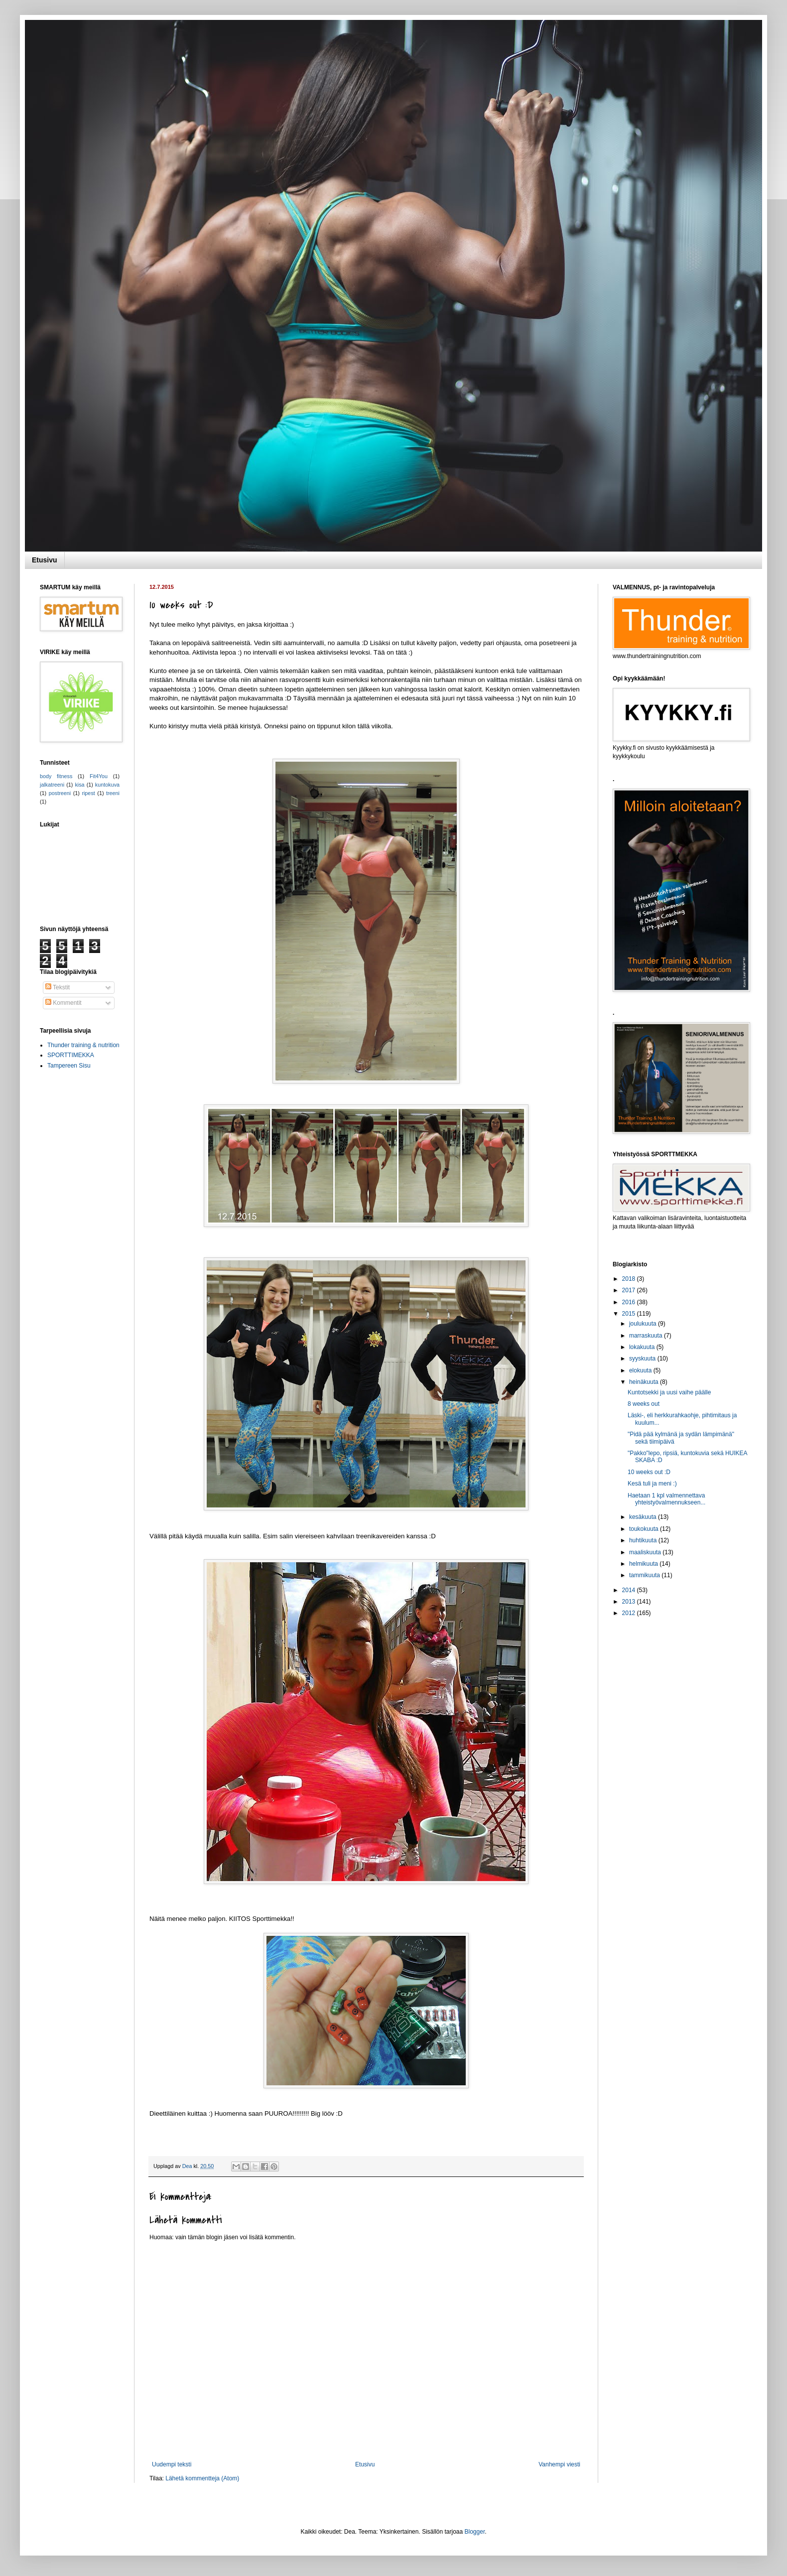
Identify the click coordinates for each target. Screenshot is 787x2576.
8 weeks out (643, 1403)
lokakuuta (642, 1347)
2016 (629, 1302)
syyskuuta (643, 1358)
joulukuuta (643, 1323)
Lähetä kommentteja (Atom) (202, 2478)
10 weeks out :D (649, 1472)
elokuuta (641, 1370)
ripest (88, 793)
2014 (629, 1590)
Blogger (475, 2531)
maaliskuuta (645, 1552)
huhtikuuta (643, 1540)
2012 (629, 1613)
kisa (79, 785)
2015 (629, 1313)
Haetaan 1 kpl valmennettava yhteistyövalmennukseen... (666, 1499)
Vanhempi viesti (559, 2464)
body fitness (56, 776)
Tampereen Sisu (69, 1065)
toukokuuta (644, 1528)
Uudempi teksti (171, 2464)
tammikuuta (645, 1575)
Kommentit (63, 1002)
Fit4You (99, 776)
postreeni (60, 793)
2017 (629, 1290)
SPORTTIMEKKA (70, 1055)
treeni (113, 793)
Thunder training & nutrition (83, 1045)
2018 (629, 1278)
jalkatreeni (52, 785)
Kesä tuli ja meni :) (652, 1483)
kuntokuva (107, 785)
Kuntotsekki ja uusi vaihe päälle (669, 1392)
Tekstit (57, 987)
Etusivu (44, 560)
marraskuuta (646, 1335)
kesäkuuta (643, 1516)
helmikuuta (644, 1563)
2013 (629, 1601)
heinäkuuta (644, 1381)
